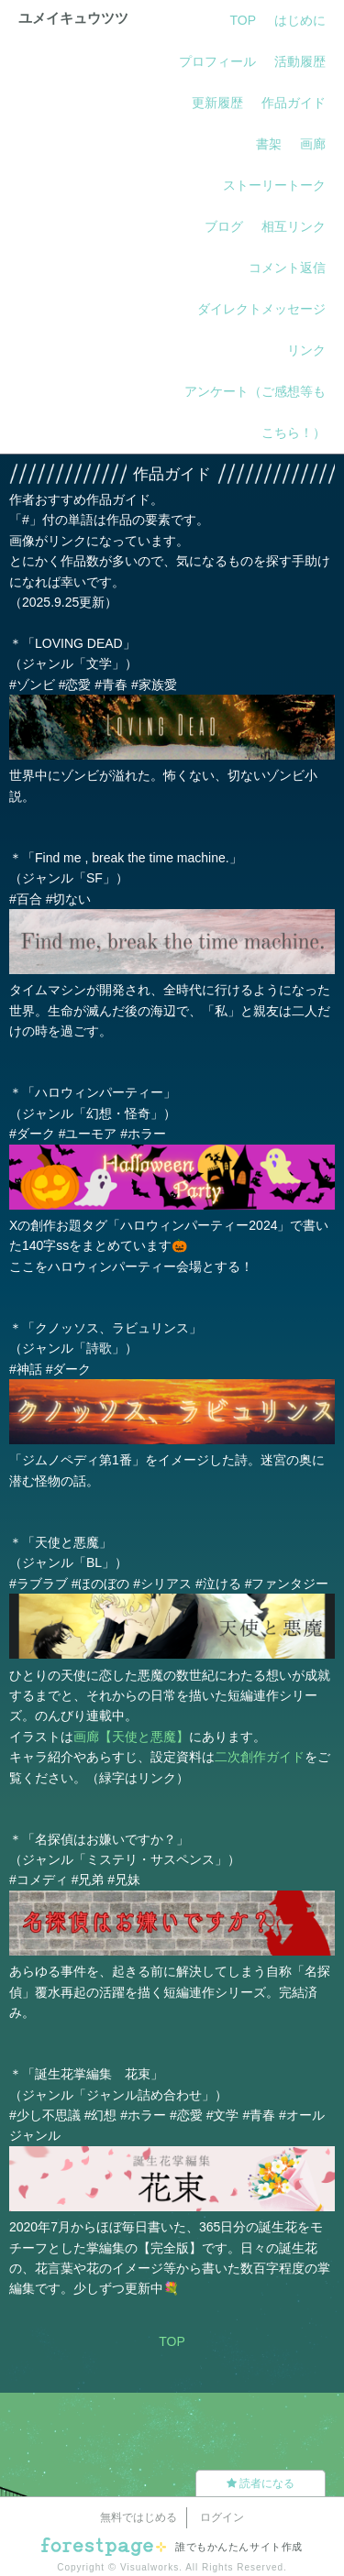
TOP (242, 20)
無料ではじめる (138, 2517)
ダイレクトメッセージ (261, 308)
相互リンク (293, 226)
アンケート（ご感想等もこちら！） (255, 412)
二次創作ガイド (260, 1756)
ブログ (224, 226)
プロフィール (217, 61)
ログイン (222, 2517)
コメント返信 (287, 267)
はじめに (300, 20)
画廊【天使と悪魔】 (131, 1736)
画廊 (313, 144)
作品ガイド (293, 102)
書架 (269, 144)
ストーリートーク (274, 185)
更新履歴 (217, 102)
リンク (306, 350)
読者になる (260, 2483)
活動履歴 (300, 61)
